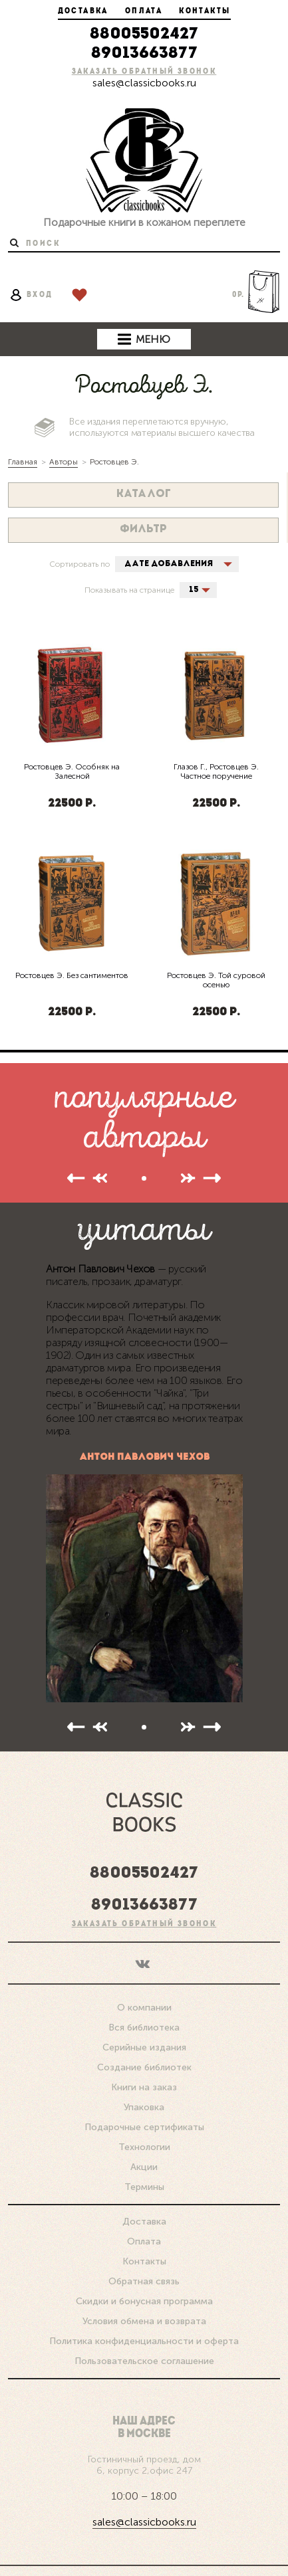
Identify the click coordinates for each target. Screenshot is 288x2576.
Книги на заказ (144, 2062)
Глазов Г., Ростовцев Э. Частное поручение (216, 771)
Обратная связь (144, 2256)
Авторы (63, 461)
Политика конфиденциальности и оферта (144, 2316)
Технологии (144, 2122)
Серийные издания (144, 2022)
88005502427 (144, 35)
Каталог (143, 494)
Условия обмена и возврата (144, 2296)
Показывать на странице (129, 590)
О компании (144, 1982)
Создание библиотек (144, 2042)
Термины (144, 2161)
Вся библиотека (144, 2002)
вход (31, 295)
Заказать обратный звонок (144, 72)
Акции (144, 2141)
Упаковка (144, 2082)
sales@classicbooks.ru (144, 82)
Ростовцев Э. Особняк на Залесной (72, 771)
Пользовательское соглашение (144, 2335)
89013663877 (144, 54)
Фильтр (143, 529)
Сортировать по (79, 564)
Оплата (143, 11)
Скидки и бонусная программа (144, 2276)
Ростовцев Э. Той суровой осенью (216, 980)
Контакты (204, 11)
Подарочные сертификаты (144, 2102)
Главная (22, 461)
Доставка (83, 11)
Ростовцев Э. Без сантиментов (71, 975)
